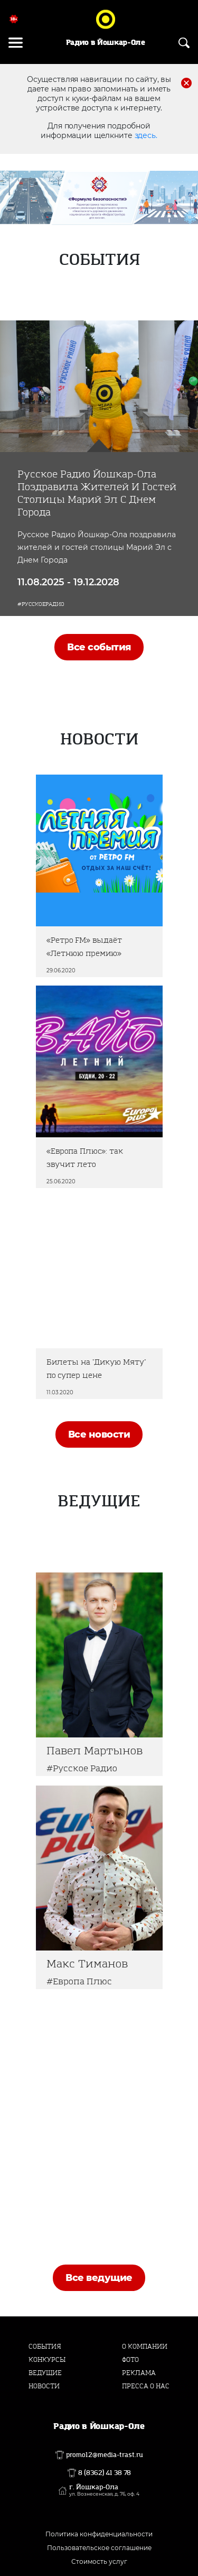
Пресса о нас (145, 2386)
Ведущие (45, 2373)
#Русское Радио (81, 1768)
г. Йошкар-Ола (104, 2490)
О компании (144, 2346)
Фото (130, 2360)
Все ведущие (98, 2278)
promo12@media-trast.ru (104, 2455)
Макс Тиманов (87, 1964)
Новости (44, 2386)
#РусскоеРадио (40, 604)
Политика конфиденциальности (99, 2534)
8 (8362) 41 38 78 (104, 2473)
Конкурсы (47, 2360)
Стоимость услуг (99, 2561)
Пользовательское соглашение (99, 2548)
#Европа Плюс (79, 1981)
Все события (98, 647)
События (45, 2346)
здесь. (146, 135)
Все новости (99, 1434)
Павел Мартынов (94, 1751)
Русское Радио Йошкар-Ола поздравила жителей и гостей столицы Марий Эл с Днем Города (96, 493)
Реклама (139, 2373)
